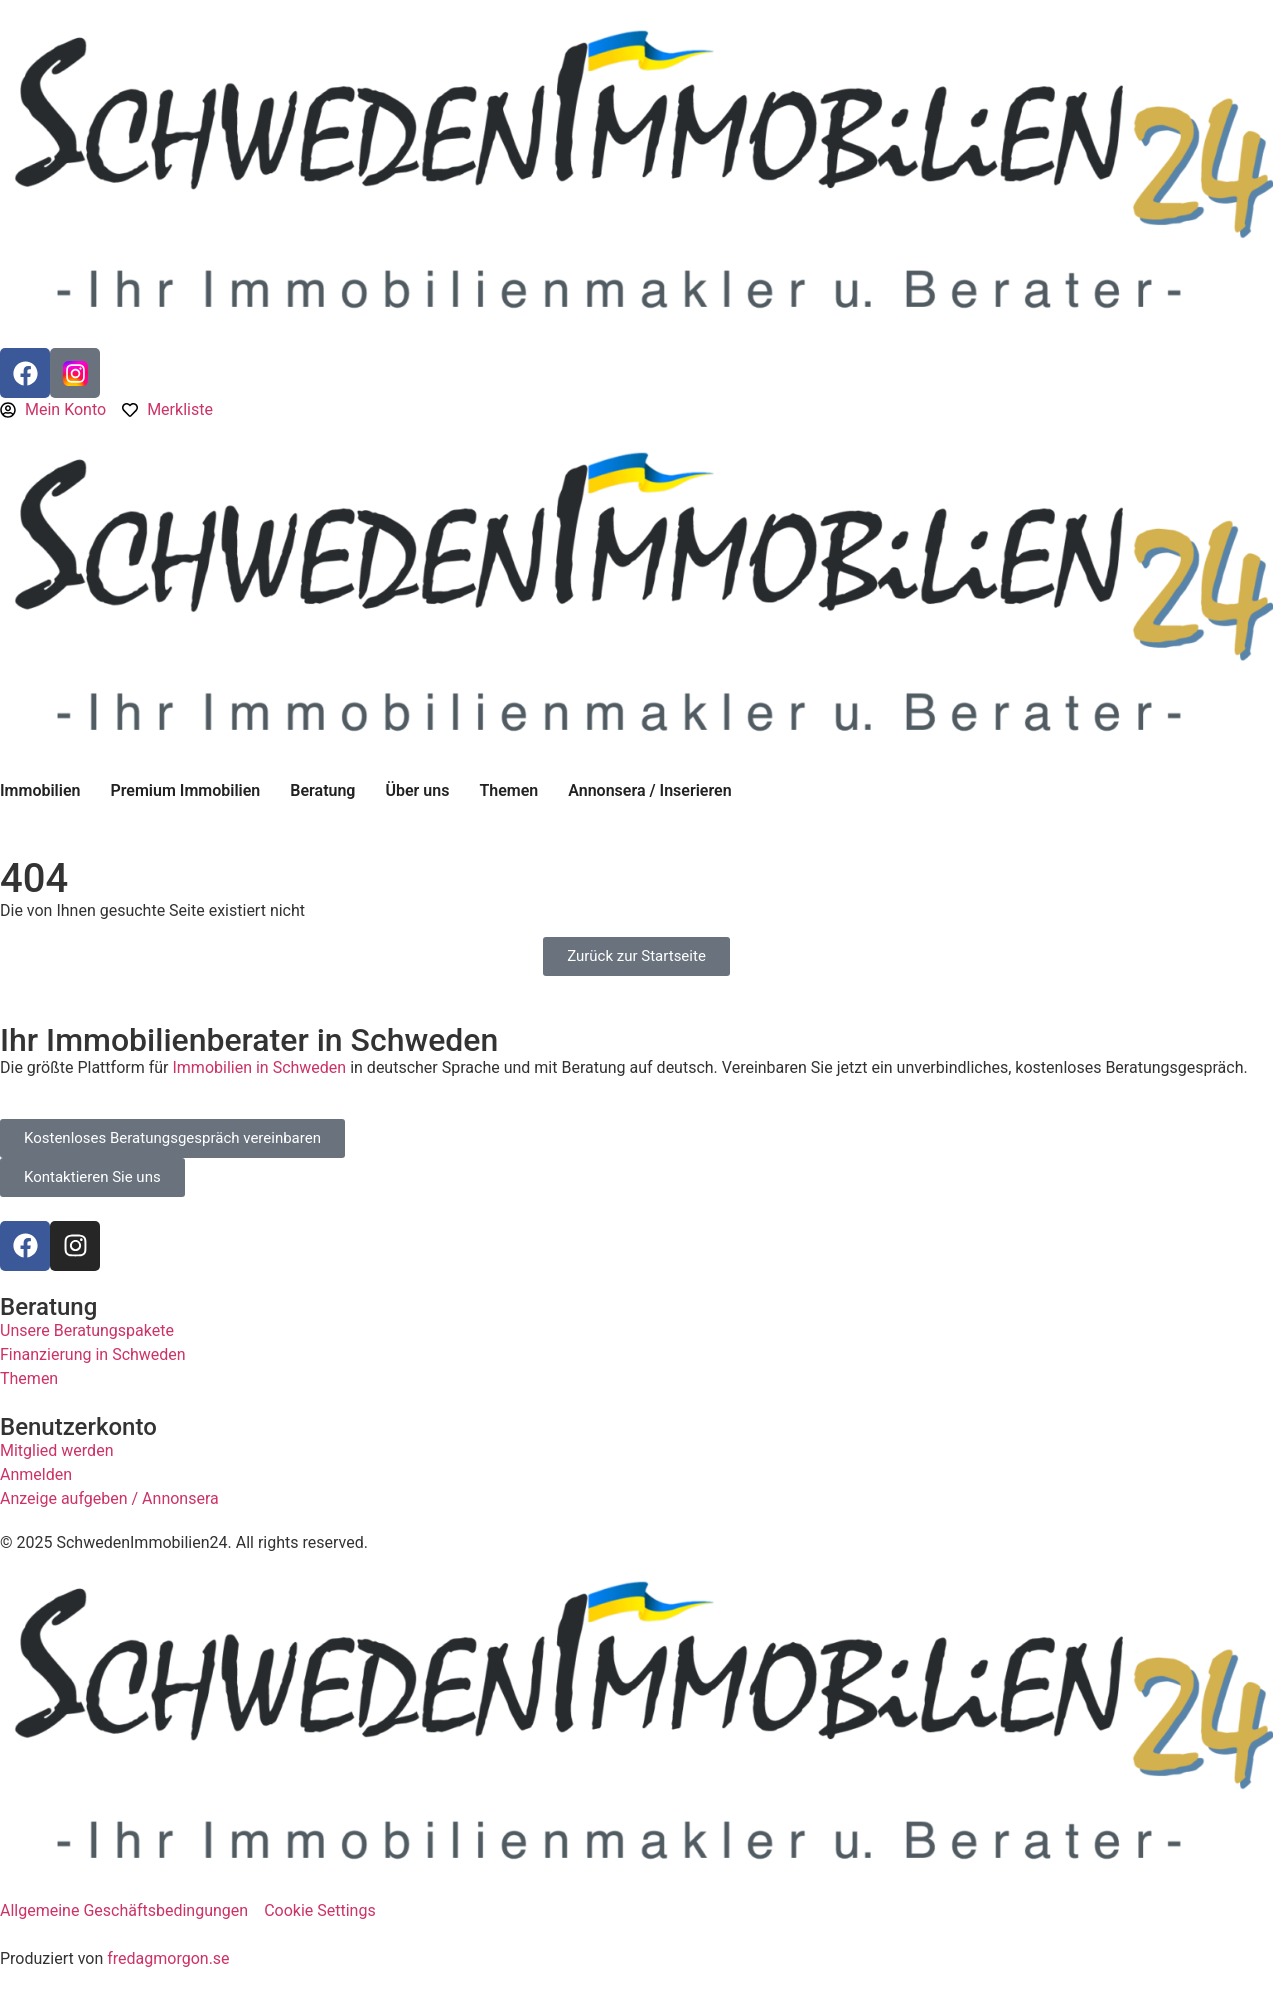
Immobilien (40, 790)
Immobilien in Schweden (259, 1067)
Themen (508, 790)
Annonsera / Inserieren (649, 790)
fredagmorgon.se (168, 1958)
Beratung (322, 790)
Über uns (417, 790)
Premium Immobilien (185, 790)
